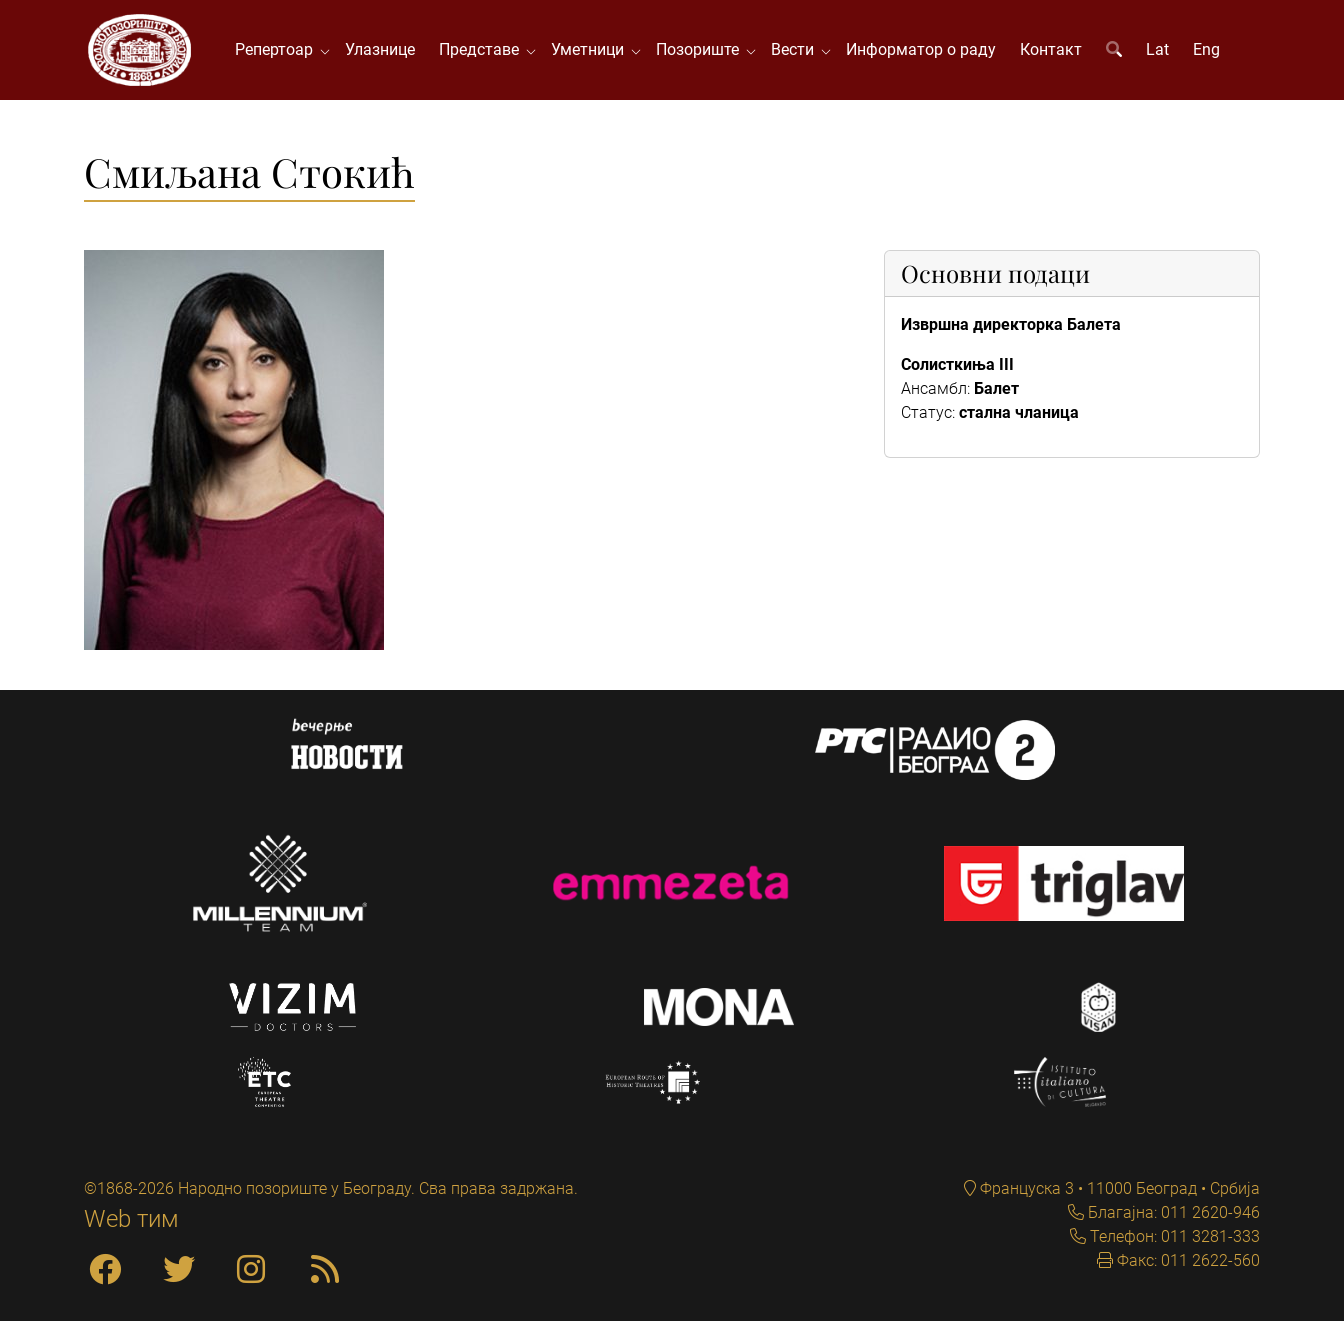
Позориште (701, 49)
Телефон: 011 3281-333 (1173, 1236)
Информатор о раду (921, 49)
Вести (796, 49)
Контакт (1051, 49)
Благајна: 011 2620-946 (1172, 1212)
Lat (1157, 49)
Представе (483, 49)
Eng (1206, 49)
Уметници (591, 49)
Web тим (131, 1219)
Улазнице (380, 49)
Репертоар (278, 49)
